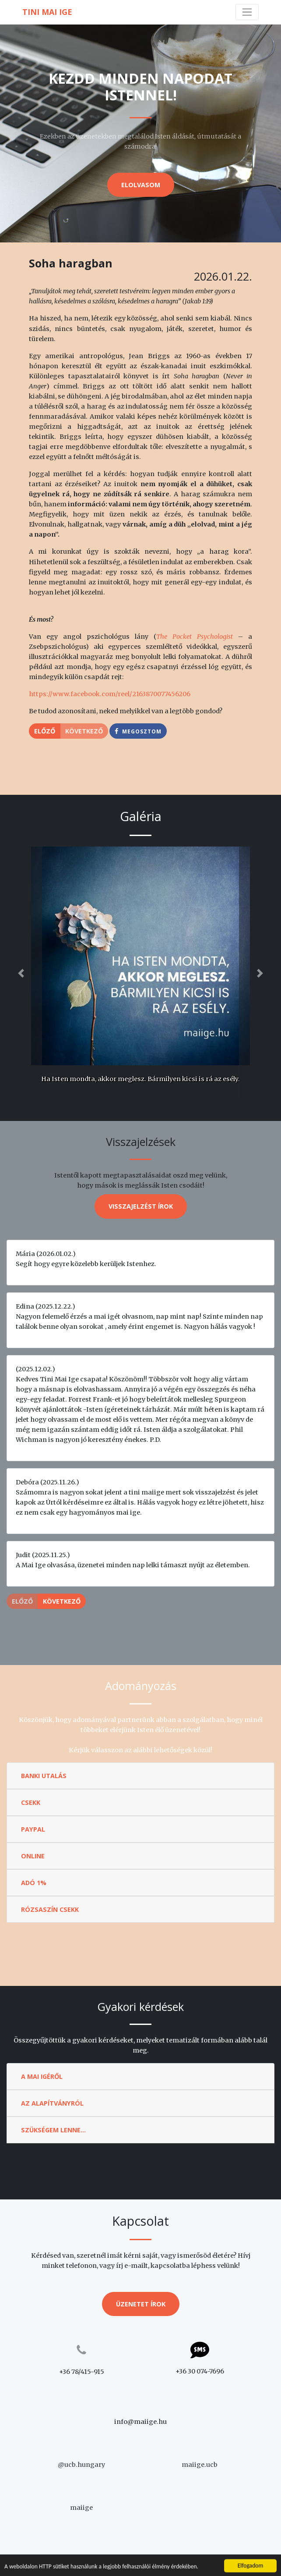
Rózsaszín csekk (50, 1909)
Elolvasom (140, 185)
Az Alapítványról (52, 2103)
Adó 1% (33, 1883)
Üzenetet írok (140, 2304)
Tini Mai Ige (47, 12)
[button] (21, 973)
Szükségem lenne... (53, 2130)
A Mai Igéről (42, 2076)
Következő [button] (62, 1601)
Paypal (33, 1829)
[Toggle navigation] (247, 12)
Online (33, 1856)
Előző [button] (44, 731)
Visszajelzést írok (141, 1206)
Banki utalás (44, 1776)
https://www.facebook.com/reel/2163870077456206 (109, 694)
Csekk (30, 1802)
